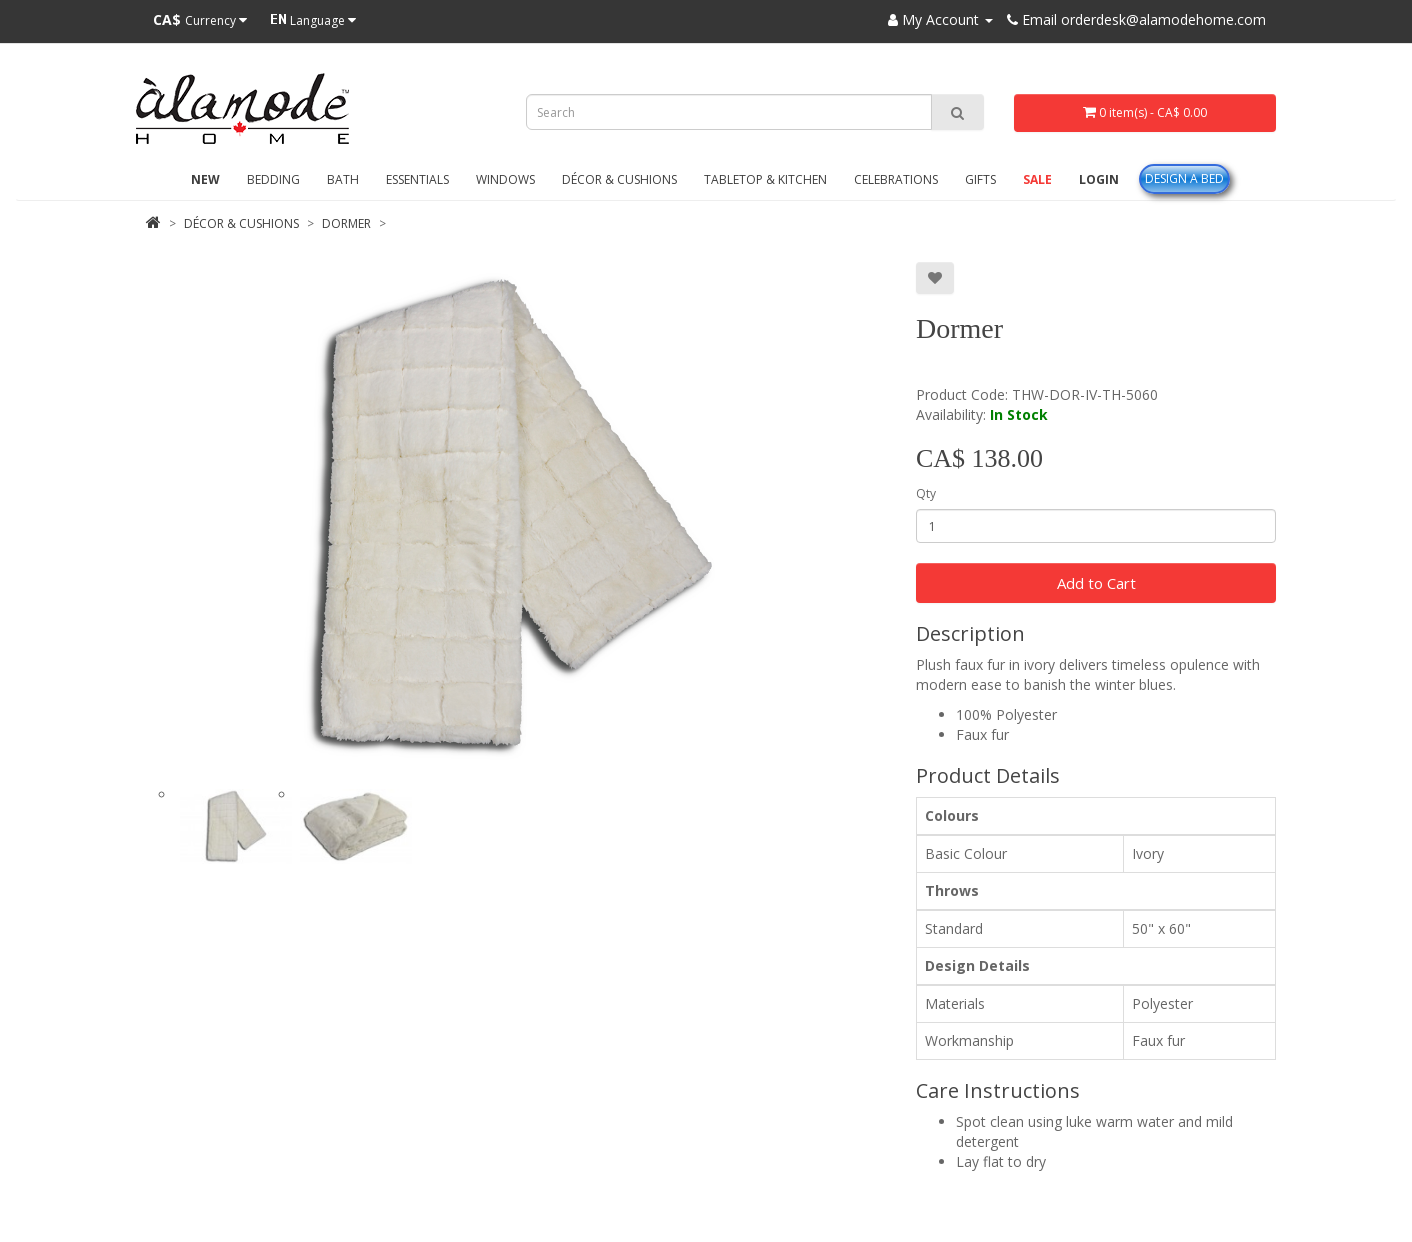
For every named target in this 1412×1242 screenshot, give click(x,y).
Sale (1037, 179)
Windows (505, 179)
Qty (926, 493)
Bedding (273, 179)
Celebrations (896, 179)
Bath (343, 179)
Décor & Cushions (619, 179)
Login (1099, 179)
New (205, 179)
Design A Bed (1184, 178)
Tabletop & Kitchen (765, 179)
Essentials (417, 179)
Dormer (346, 223)
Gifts (980, 179)
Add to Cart (1096, 583)
